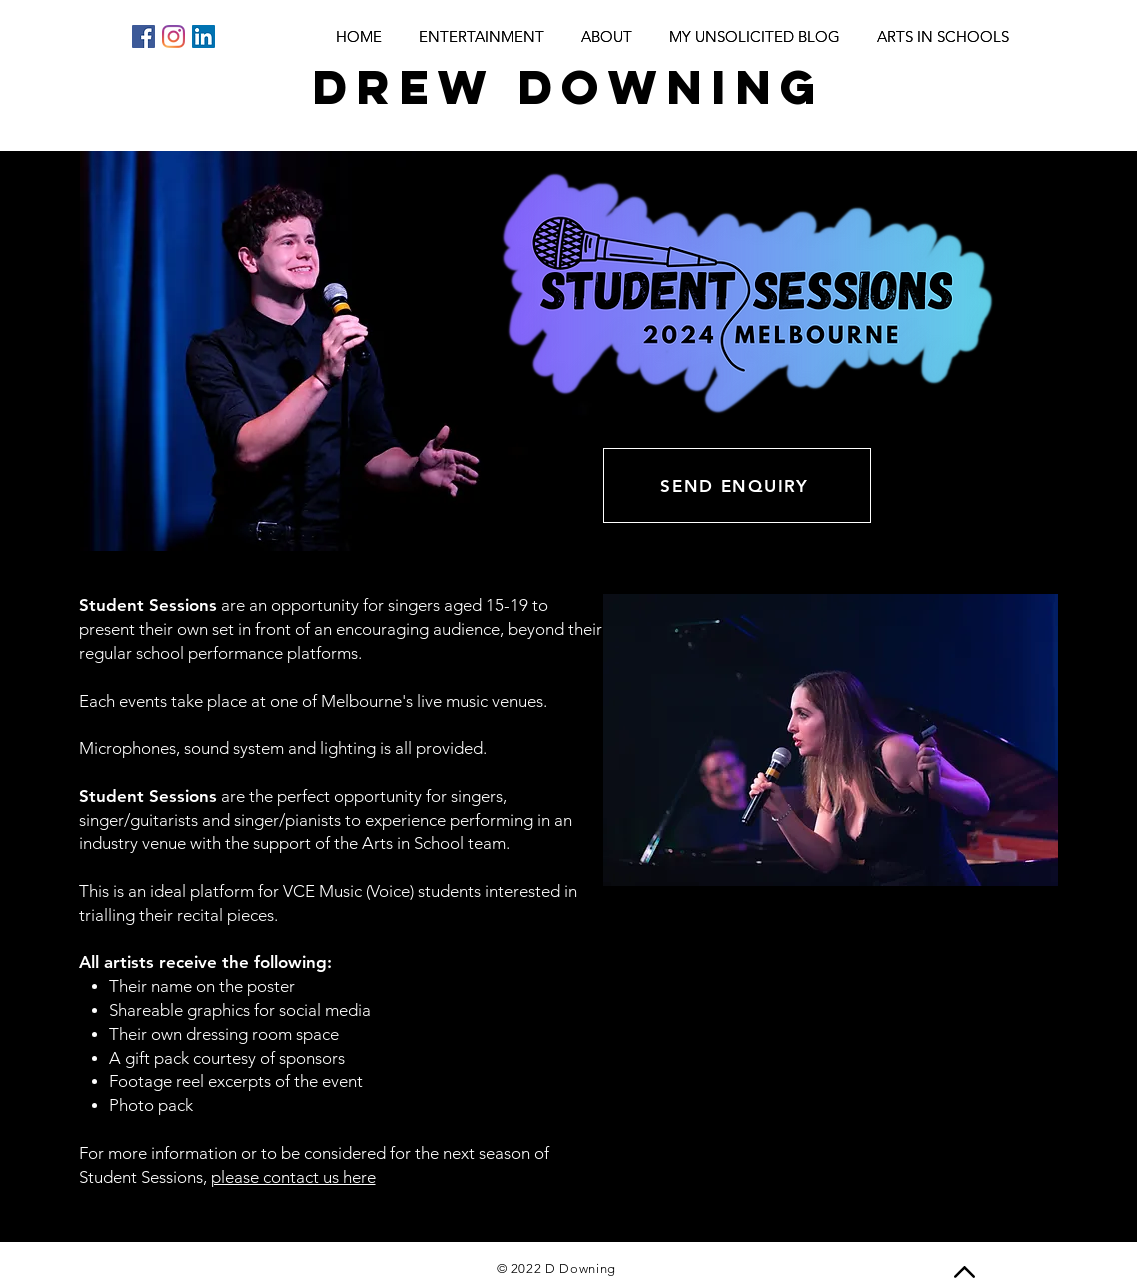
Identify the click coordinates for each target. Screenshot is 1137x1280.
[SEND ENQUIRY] (737, 485)
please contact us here (293, 1177)
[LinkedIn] (203, 36)
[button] (830, 740)
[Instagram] (173, 36)
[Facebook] (143, 36)
